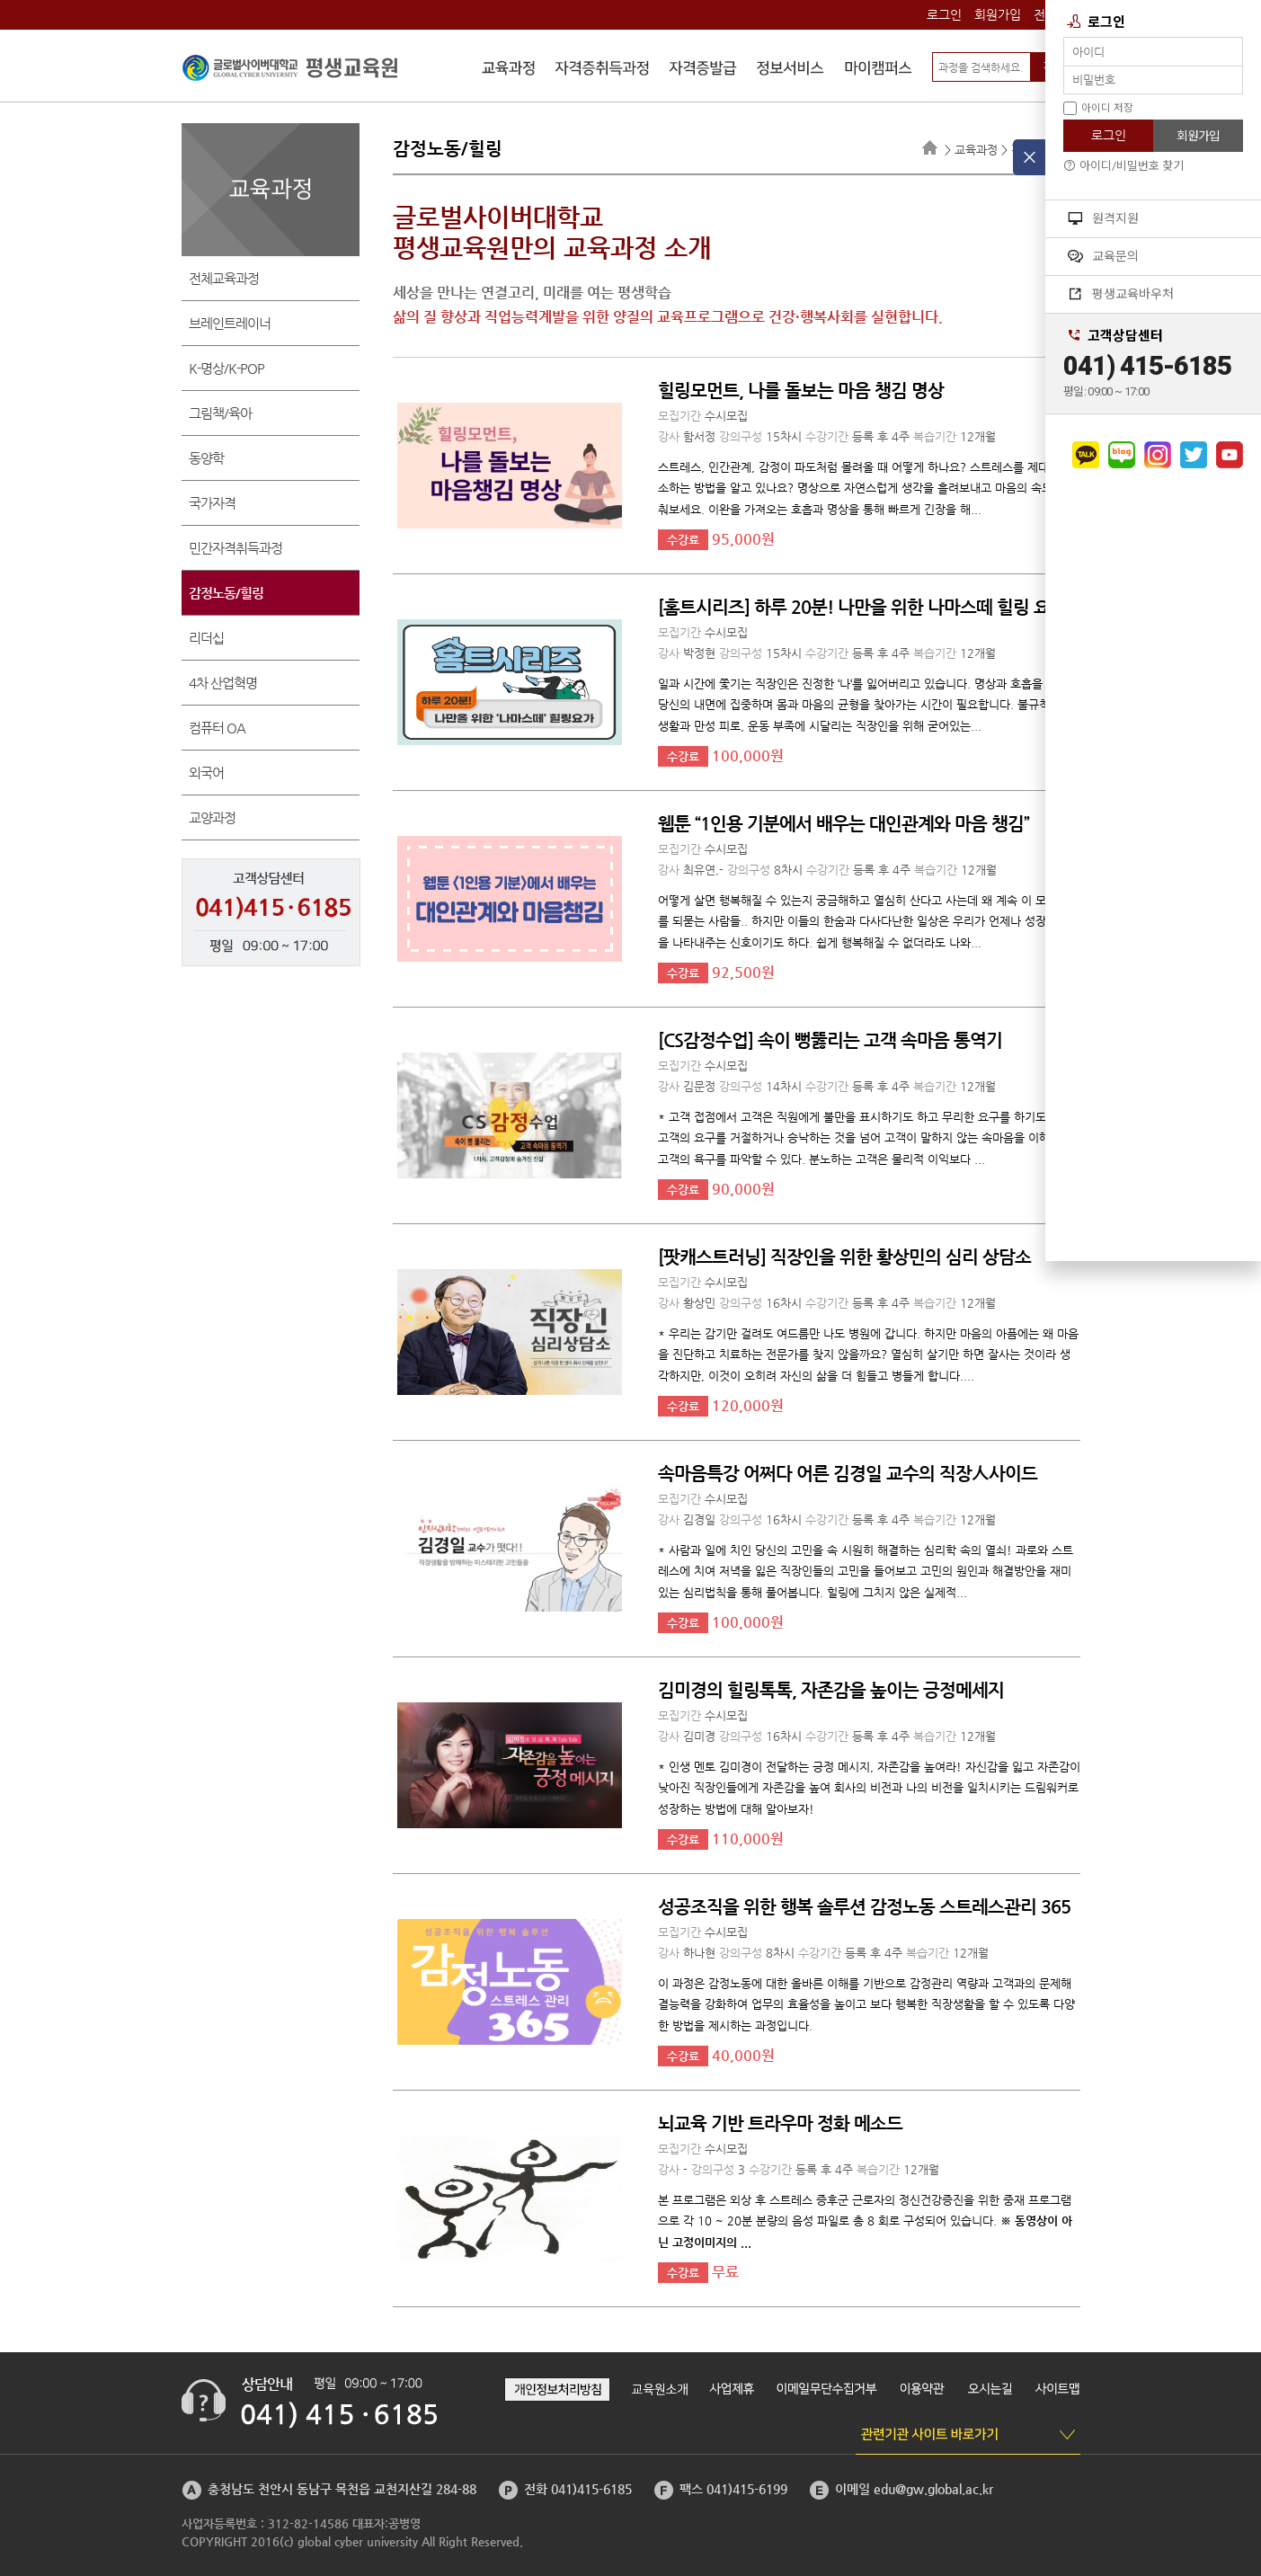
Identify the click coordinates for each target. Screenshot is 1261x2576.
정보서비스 (790, 70)
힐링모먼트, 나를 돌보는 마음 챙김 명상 (801, 390)
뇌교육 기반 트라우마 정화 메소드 (780, 2123)
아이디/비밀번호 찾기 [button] (1123, 166)
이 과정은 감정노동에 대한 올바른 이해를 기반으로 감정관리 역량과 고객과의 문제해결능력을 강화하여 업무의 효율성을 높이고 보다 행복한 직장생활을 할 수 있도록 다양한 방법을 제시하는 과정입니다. (866, 2004)
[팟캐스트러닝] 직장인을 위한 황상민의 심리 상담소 (844, 1257)
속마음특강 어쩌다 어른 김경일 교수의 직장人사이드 (847, 1473)
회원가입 (997, 14)
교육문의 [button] (1103, 256)
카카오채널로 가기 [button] (1085, 454)
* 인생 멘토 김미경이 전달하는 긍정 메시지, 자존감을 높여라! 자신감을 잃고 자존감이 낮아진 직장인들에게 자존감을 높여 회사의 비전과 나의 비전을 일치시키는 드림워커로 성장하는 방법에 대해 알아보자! (869, 1788)
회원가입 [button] (1198, 136)
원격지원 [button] (1103, 218)
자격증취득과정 (602, 70)
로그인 (944, 14)
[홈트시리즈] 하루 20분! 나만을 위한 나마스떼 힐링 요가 (862, 607)
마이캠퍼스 (878, 70)
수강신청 (509, 70)
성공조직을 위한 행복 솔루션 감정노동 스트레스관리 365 (864, 1906)
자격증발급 (703, 70)
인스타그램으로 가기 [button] (1157, 454)
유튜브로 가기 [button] (1229, 454)
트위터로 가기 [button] (1193, 454)
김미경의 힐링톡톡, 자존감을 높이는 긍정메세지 (831, 1690)
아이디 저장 (1098, 108)
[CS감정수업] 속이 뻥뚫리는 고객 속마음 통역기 (830, 1040)
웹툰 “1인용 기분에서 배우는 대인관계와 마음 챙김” (843, 823)
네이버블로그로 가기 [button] (1121, 454)
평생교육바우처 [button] (1121, 294)
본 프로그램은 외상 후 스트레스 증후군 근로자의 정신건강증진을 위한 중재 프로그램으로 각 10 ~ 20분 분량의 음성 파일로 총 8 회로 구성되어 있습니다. (865, 2221)
